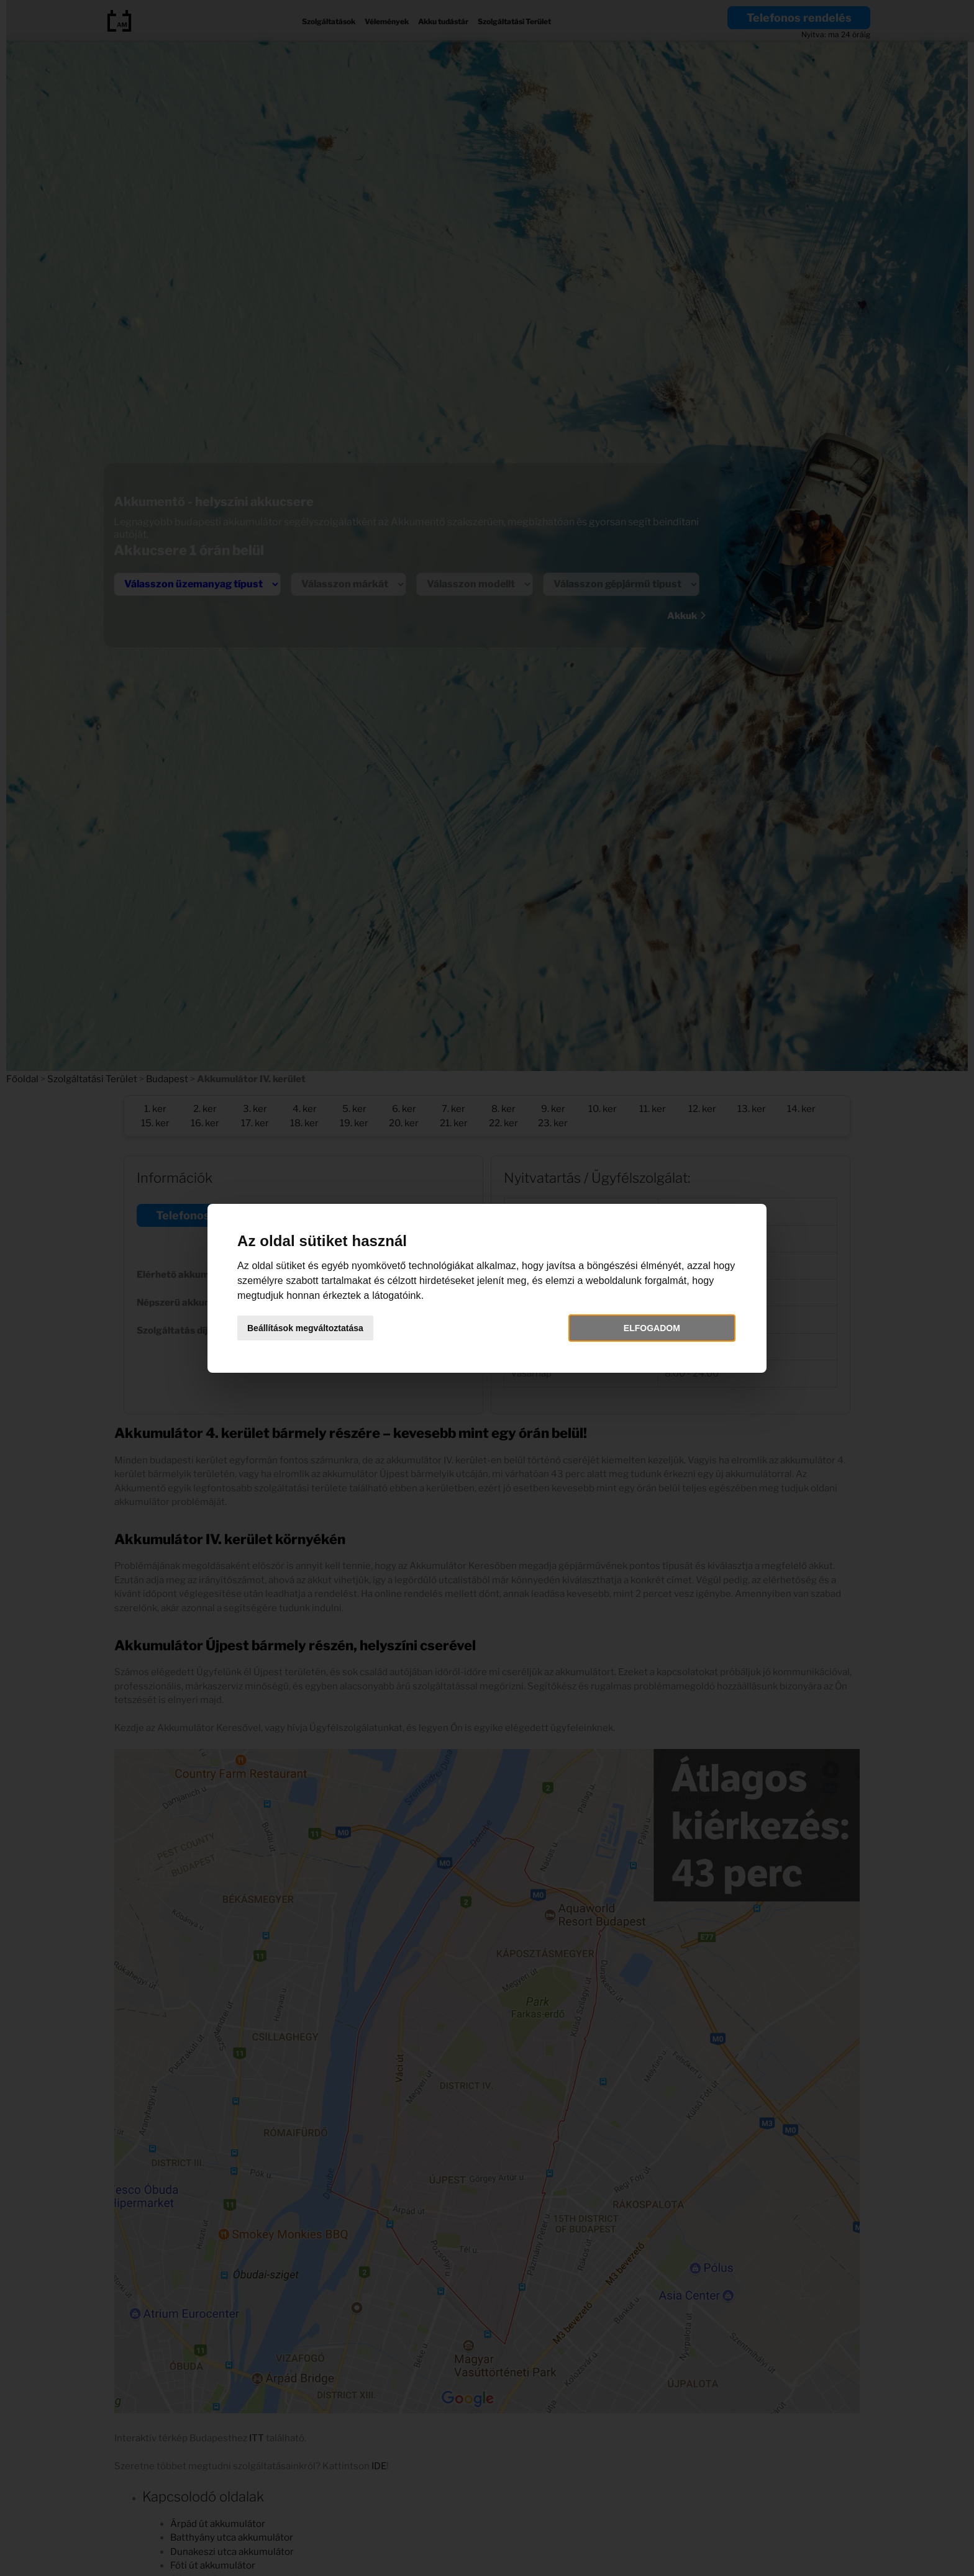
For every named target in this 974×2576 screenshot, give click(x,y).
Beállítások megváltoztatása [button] (305, 1328)
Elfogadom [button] (652, 1328)
